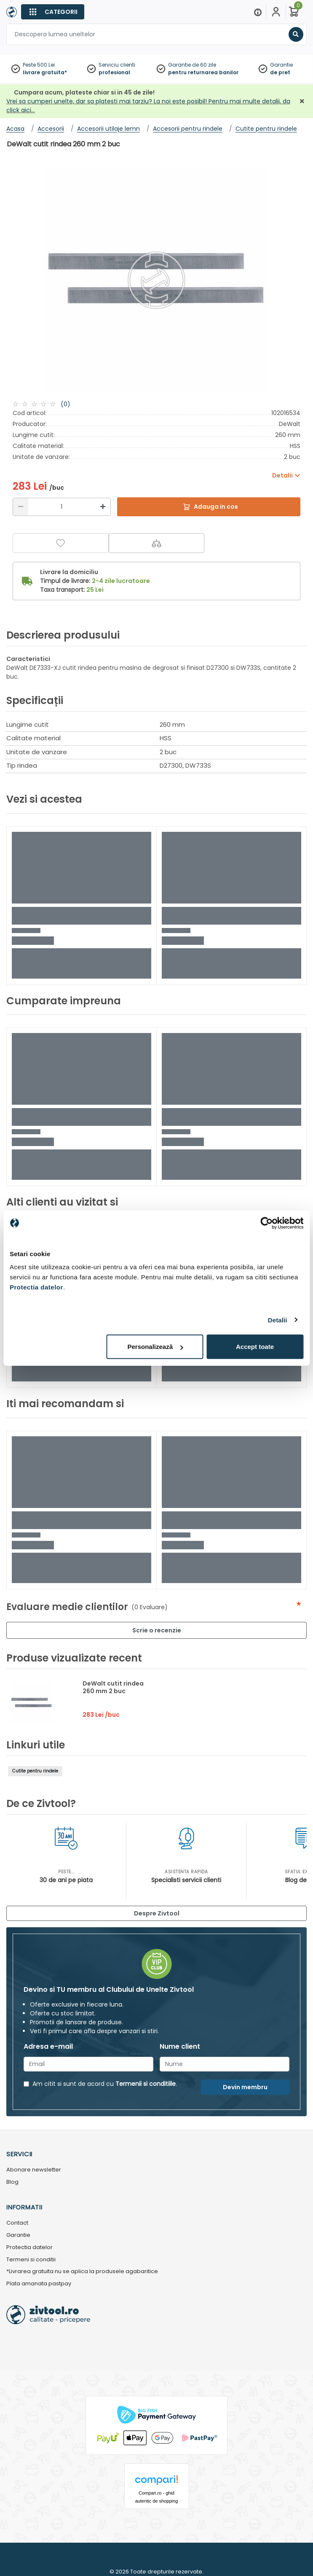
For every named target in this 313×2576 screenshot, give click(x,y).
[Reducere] (20, 506)
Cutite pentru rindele (35, 1771)
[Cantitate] (62, 506)
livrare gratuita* (45, 72)
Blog (12, 2182)
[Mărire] (102, 506)
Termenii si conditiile (145, 2084)
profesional (114, 72)
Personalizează (155, 1346)
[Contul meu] (276, 11)
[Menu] (257, 11)
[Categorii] (52, 11)
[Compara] (157, 543)
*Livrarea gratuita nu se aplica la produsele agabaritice (82, 2271)
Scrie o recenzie (156, 1630)
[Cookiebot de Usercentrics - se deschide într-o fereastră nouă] (266, 1223)
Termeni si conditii (31, 2259)
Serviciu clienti (117, 64)
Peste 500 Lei (39, 64)
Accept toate (255, 1346)
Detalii (277, 1319)
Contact (17, 2223)
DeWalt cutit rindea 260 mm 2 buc (113, 1687)
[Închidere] (302, 101)
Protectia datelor (29, 2247)
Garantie (281, 64)
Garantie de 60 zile (192, 64)
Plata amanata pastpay (38, 2283)
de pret (280, 72)
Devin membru (245, 2087)
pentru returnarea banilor (203, 72)
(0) (65, 404)
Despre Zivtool (156, 1913)
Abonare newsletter (33, 2170)
